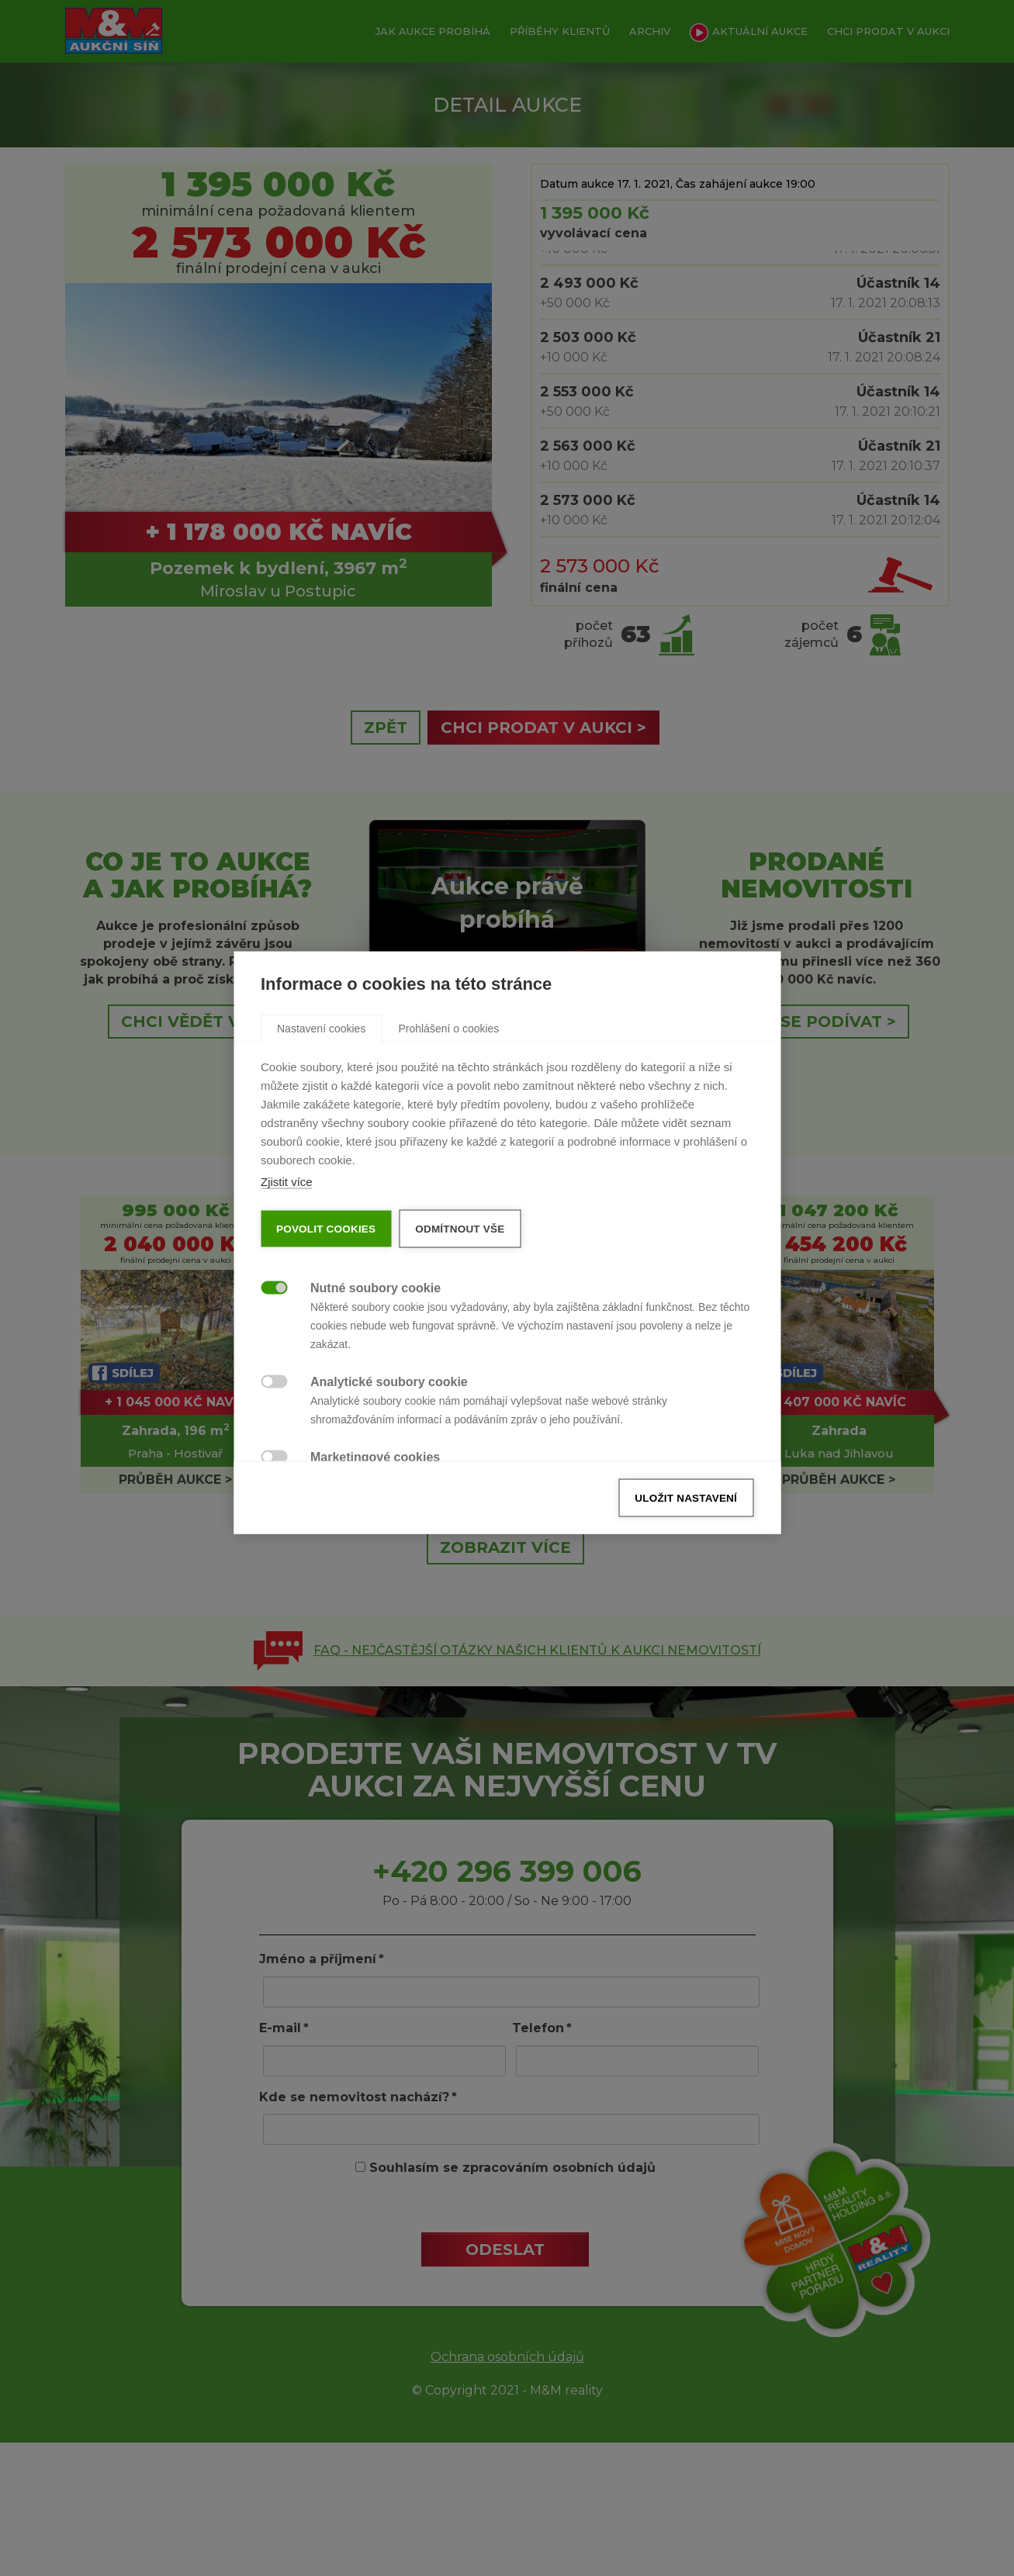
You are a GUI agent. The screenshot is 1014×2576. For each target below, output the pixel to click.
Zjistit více (287, 1226)
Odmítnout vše (459, 1274)
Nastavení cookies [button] (321, 1073)
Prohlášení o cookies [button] (448, 1073)
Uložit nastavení (686, 1543)
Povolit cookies (325, 1274)
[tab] (321, 1073)
